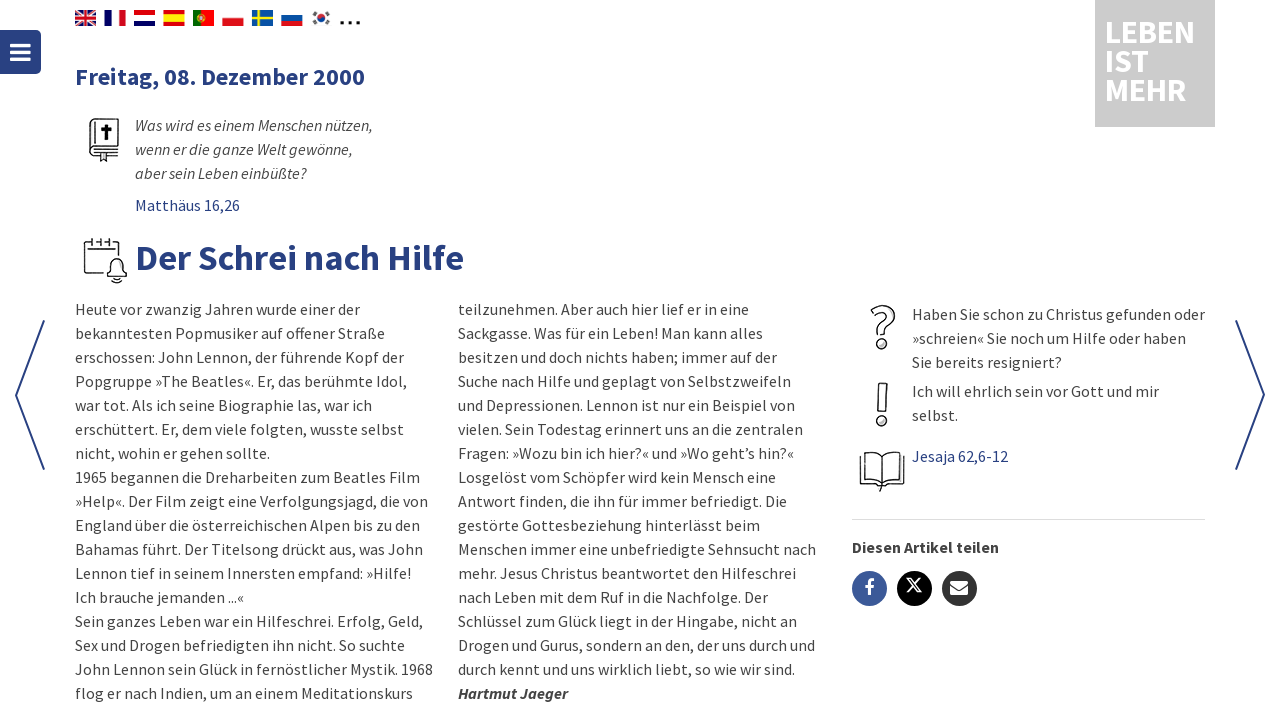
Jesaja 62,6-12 (960, 456)
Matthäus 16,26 (187, 205)
